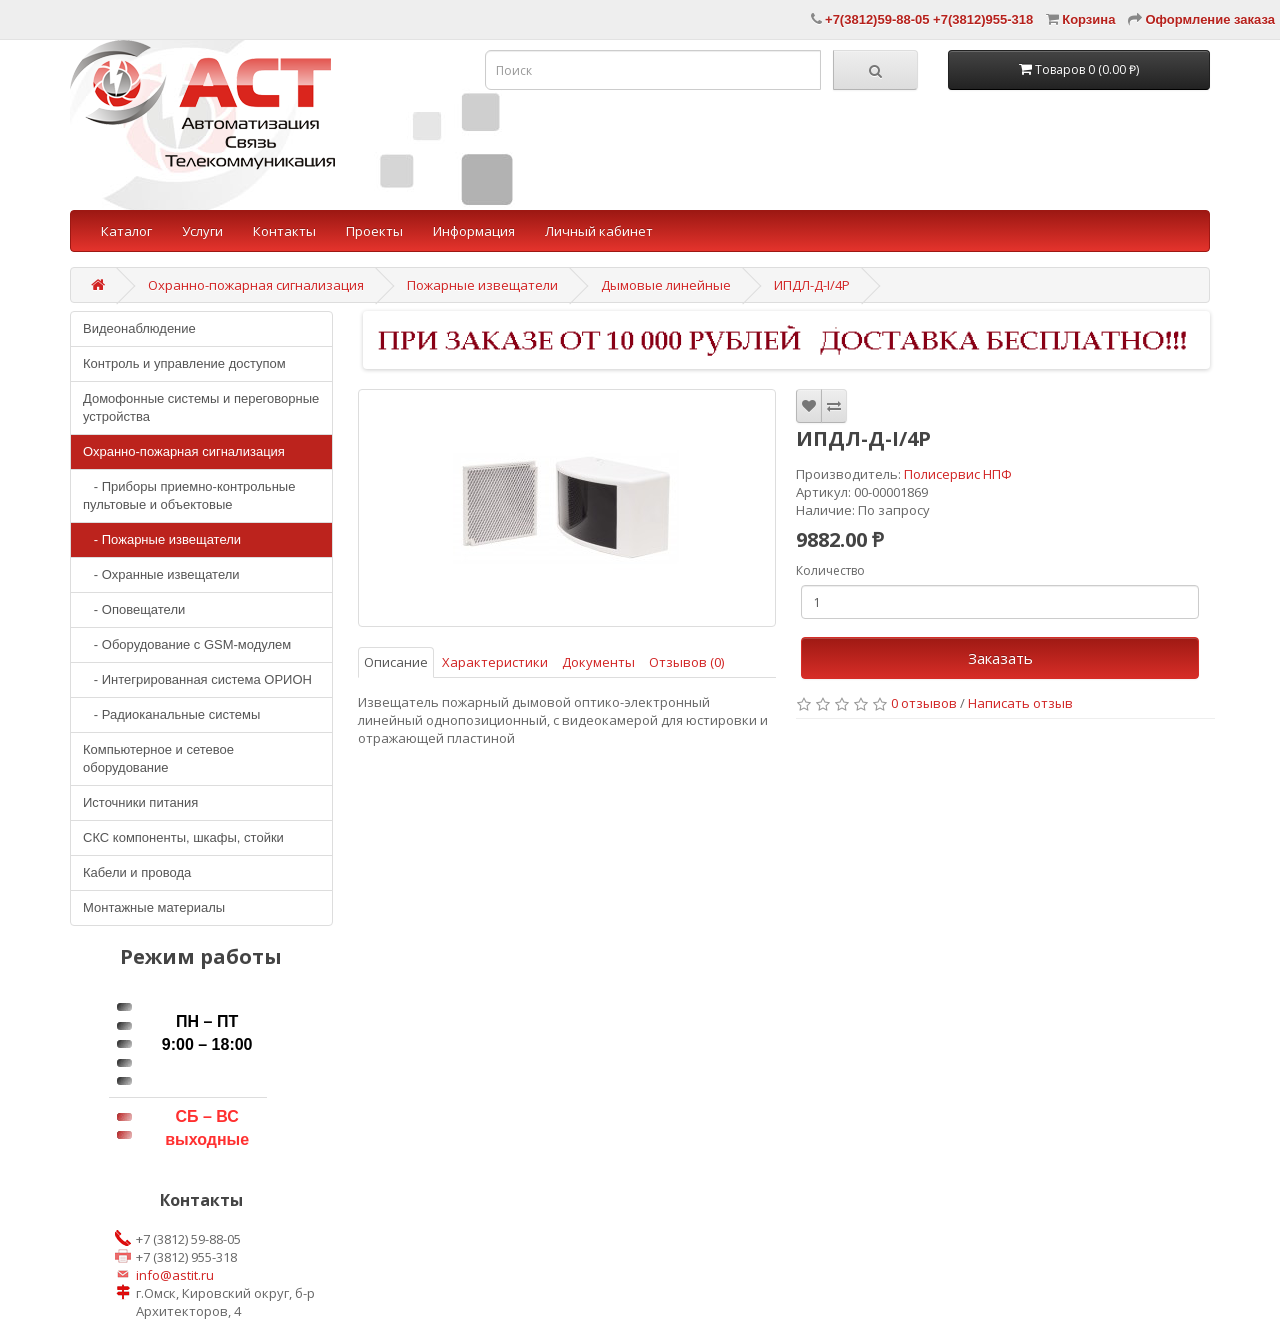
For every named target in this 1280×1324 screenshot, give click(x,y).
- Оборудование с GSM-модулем (187, 644)
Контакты (284, 231)
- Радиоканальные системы (171, 714)
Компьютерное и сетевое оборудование (158, 758)
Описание (396, 662)
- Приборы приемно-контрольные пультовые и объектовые (189, 495)
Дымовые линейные (666, 285)
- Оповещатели (134, 609)
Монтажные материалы (154, 907)
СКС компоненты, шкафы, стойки (183, 837)
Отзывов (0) (686, 662)
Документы (598, 662)
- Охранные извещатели (161, 574)
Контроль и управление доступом (184, 363)
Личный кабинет (599, 231)
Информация (474, 231)
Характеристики (495, 662)
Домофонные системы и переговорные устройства (201, 407)
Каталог (126, 231)
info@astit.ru (175, 1275)
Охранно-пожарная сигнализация (256, 285)
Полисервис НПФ (958, 474)
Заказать (1000, 658)
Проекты (374, 231)
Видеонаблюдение (139, 328)
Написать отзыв (1020, 703)
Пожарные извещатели (482, 285)
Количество (830, 570)
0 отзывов (924, 703)
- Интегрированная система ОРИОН (197, 679)
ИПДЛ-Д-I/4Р (812, 285)
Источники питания (140, 802)
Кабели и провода (137, 872)
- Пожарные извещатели (162, 539)
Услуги (202, 231)
